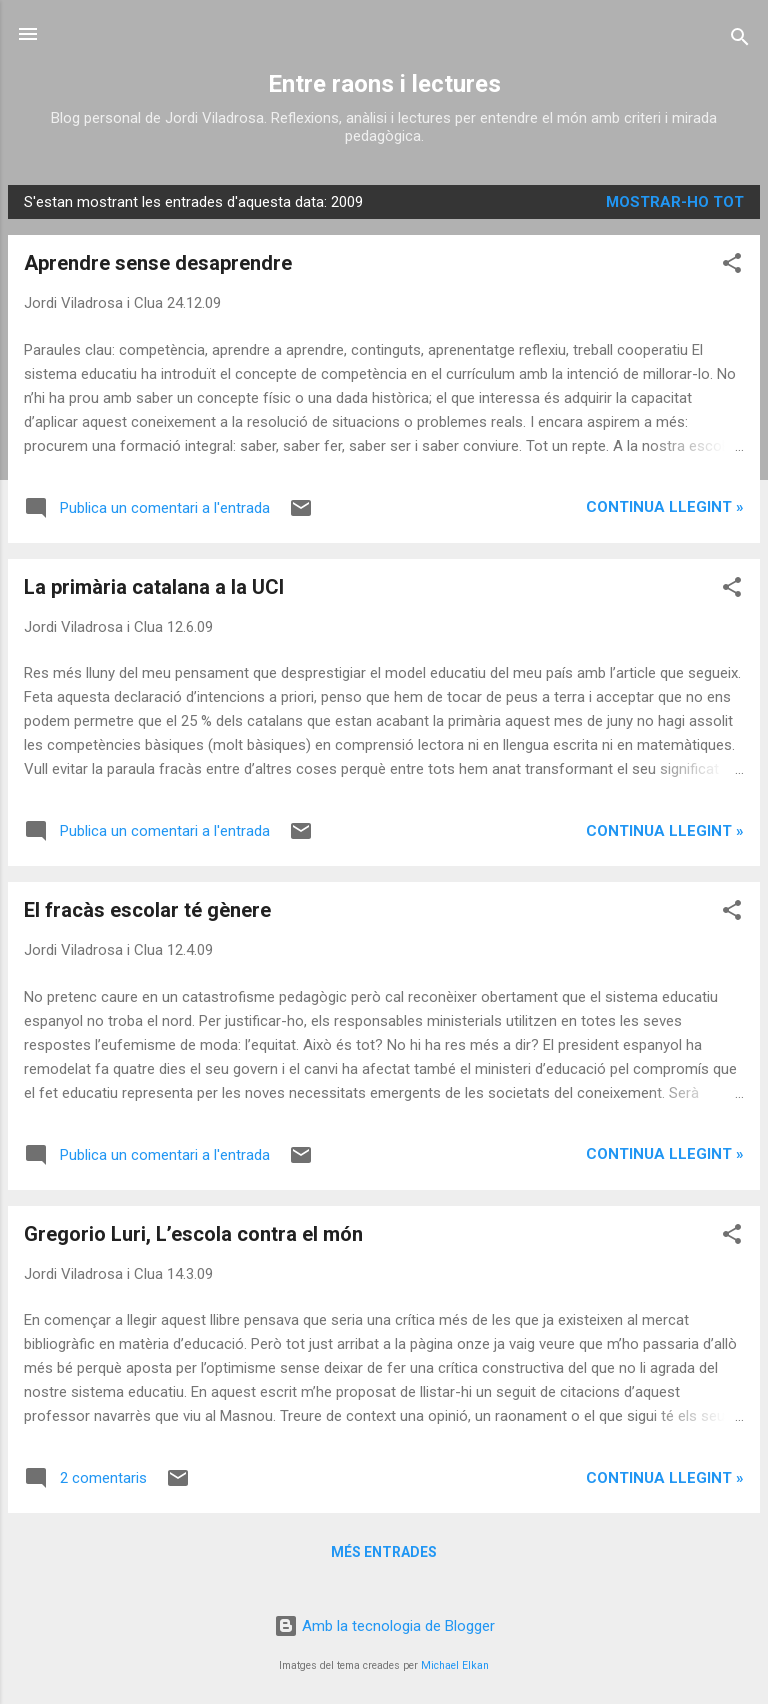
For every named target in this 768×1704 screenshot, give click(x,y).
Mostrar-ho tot (675, 202)
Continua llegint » (665, 507)
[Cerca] (740, 40)
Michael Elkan (455, 1665)
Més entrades (384, 1552)
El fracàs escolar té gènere (147, 910)
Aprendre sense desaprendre (158, 263)
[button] (732, 266)
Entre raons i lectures (384, 84)
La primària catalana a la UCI (154, 587)
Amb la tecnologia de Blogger (384, 1626)
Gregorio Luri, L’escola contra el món (193, 1234)
